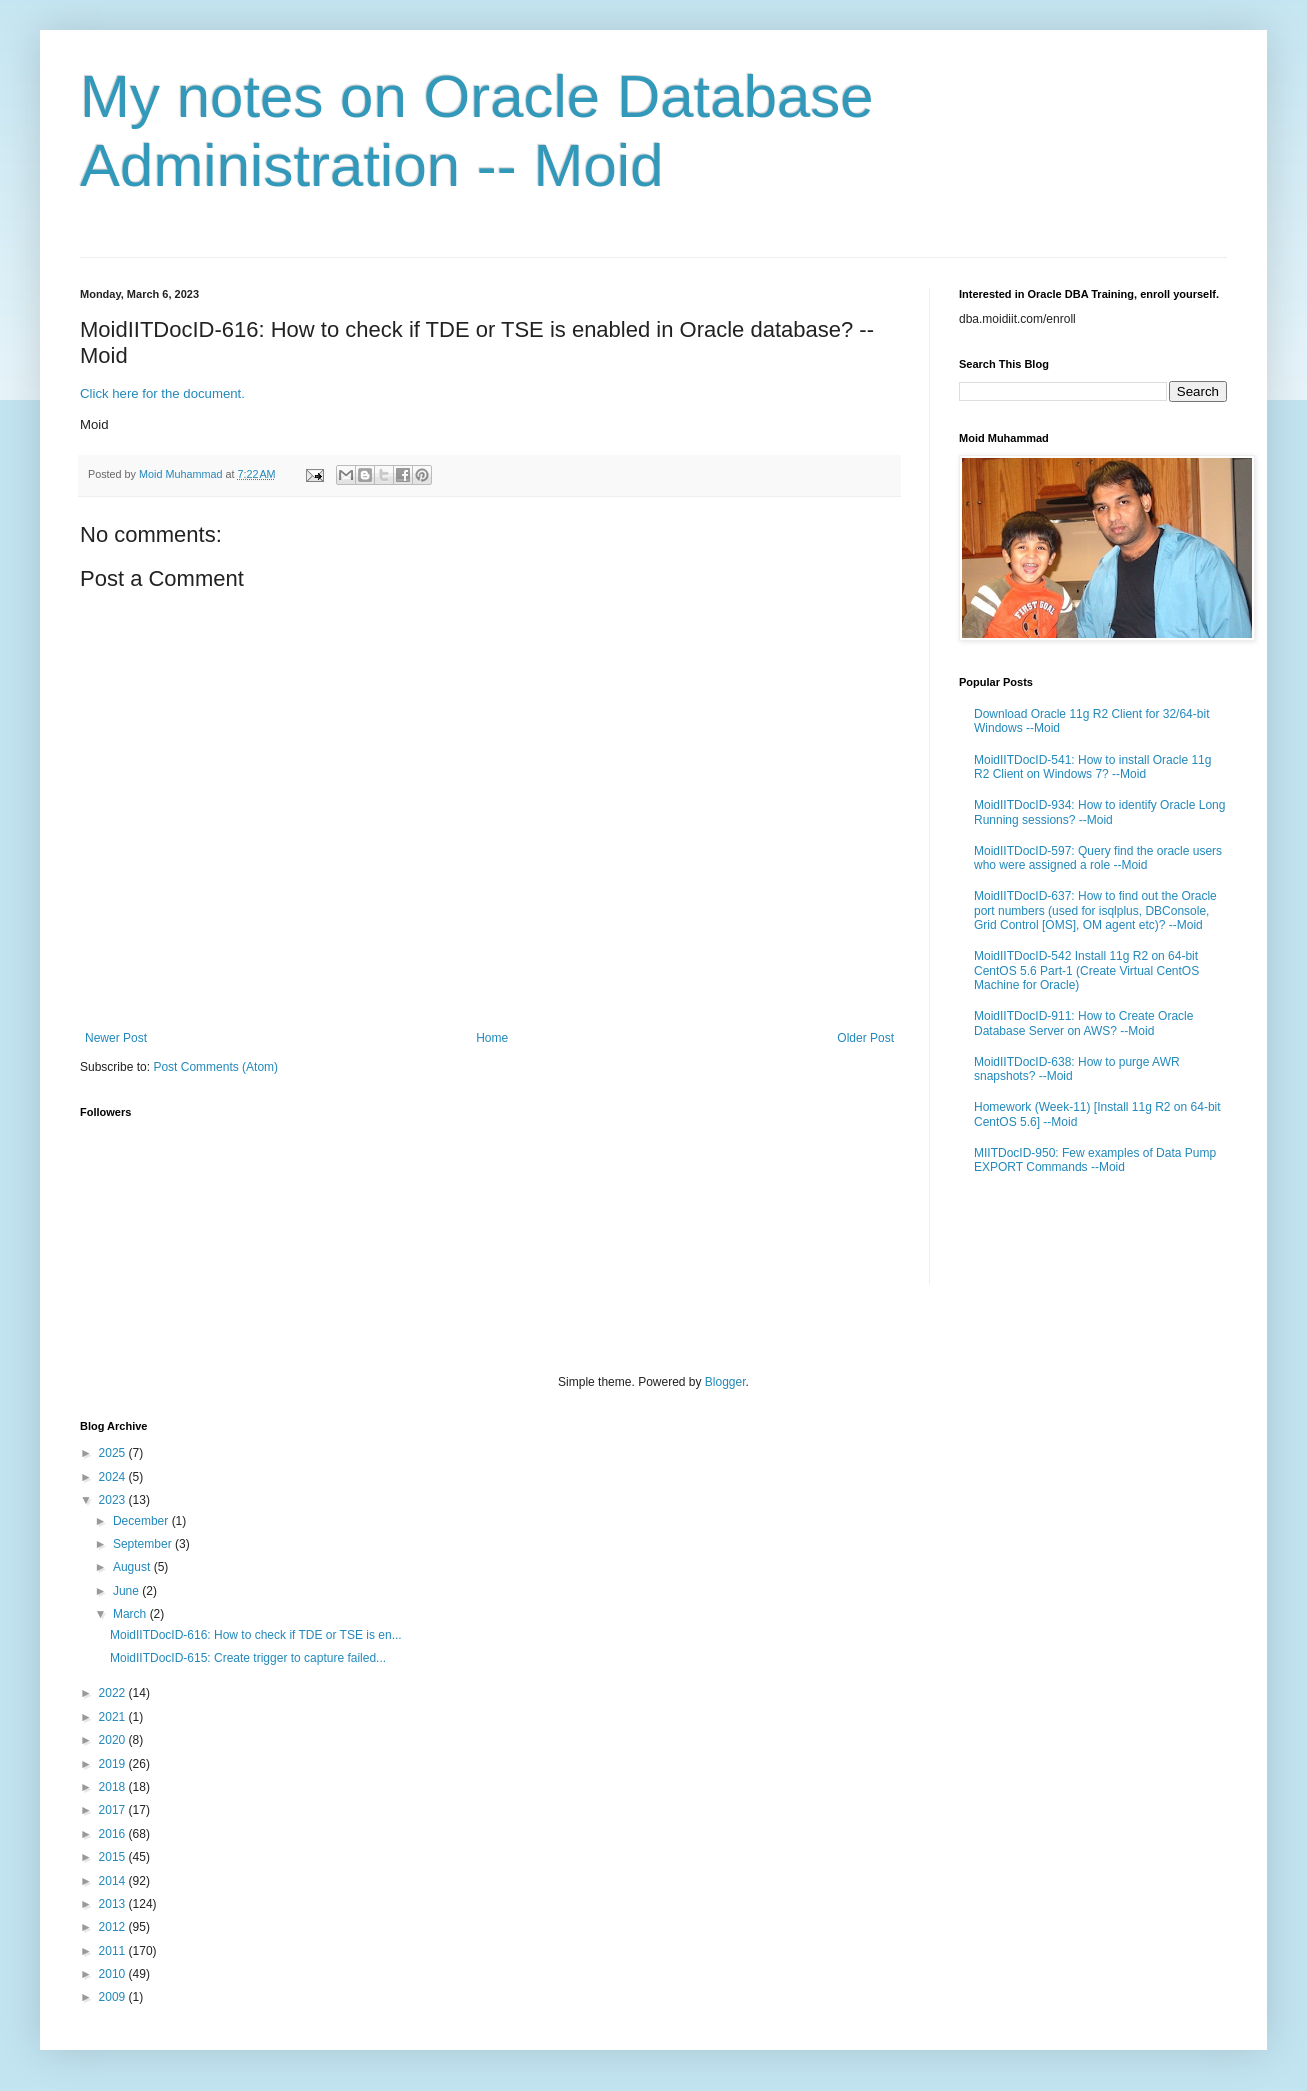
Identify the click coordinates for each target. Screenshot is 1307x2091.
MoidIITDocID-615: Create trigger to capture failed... (248, 1658)
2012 (114, 1927)
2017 (114, 1810)
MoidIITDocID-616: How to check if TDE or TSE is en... (256, 1635)
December (142, 1521)
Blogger (725, 1382)
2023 (114, 1500)
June (127, 1591)
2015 (114, 1857)
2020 (114, 1740)
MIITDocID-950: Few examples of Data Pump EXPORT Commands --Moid (1095, 1160)
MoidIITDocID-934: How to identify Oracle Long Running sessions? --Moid (1099, 812)
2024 (114, 1477)
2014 (114, 1881)
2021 (114, 1717)
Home (492, 1038)
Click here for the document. (162, 393)
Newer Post (116, 1038)
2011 (114, 1951)
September (144, 1544)
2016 (114, 1834)
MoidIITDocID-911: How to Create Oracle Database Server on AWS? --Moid (1083, 1023)
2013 (114, 1904)
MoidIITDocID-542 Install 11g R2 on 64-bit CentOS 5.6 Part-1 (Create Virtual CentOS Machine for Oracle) (1086, 970)
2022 (114, 1693)
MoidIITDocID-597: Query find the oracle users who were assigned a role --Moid (1098, 858)
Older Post (865, 1038)
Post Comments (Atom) (215, 1067)
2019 (114, 1764)
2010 (114, 1974)
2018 (114, 1787)
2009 (114, 1997)
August (133, 1567)
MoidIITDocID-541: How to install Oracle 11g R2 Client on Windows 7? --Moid (1092, 767)
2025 (114, 1453)
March (131, 1614)
